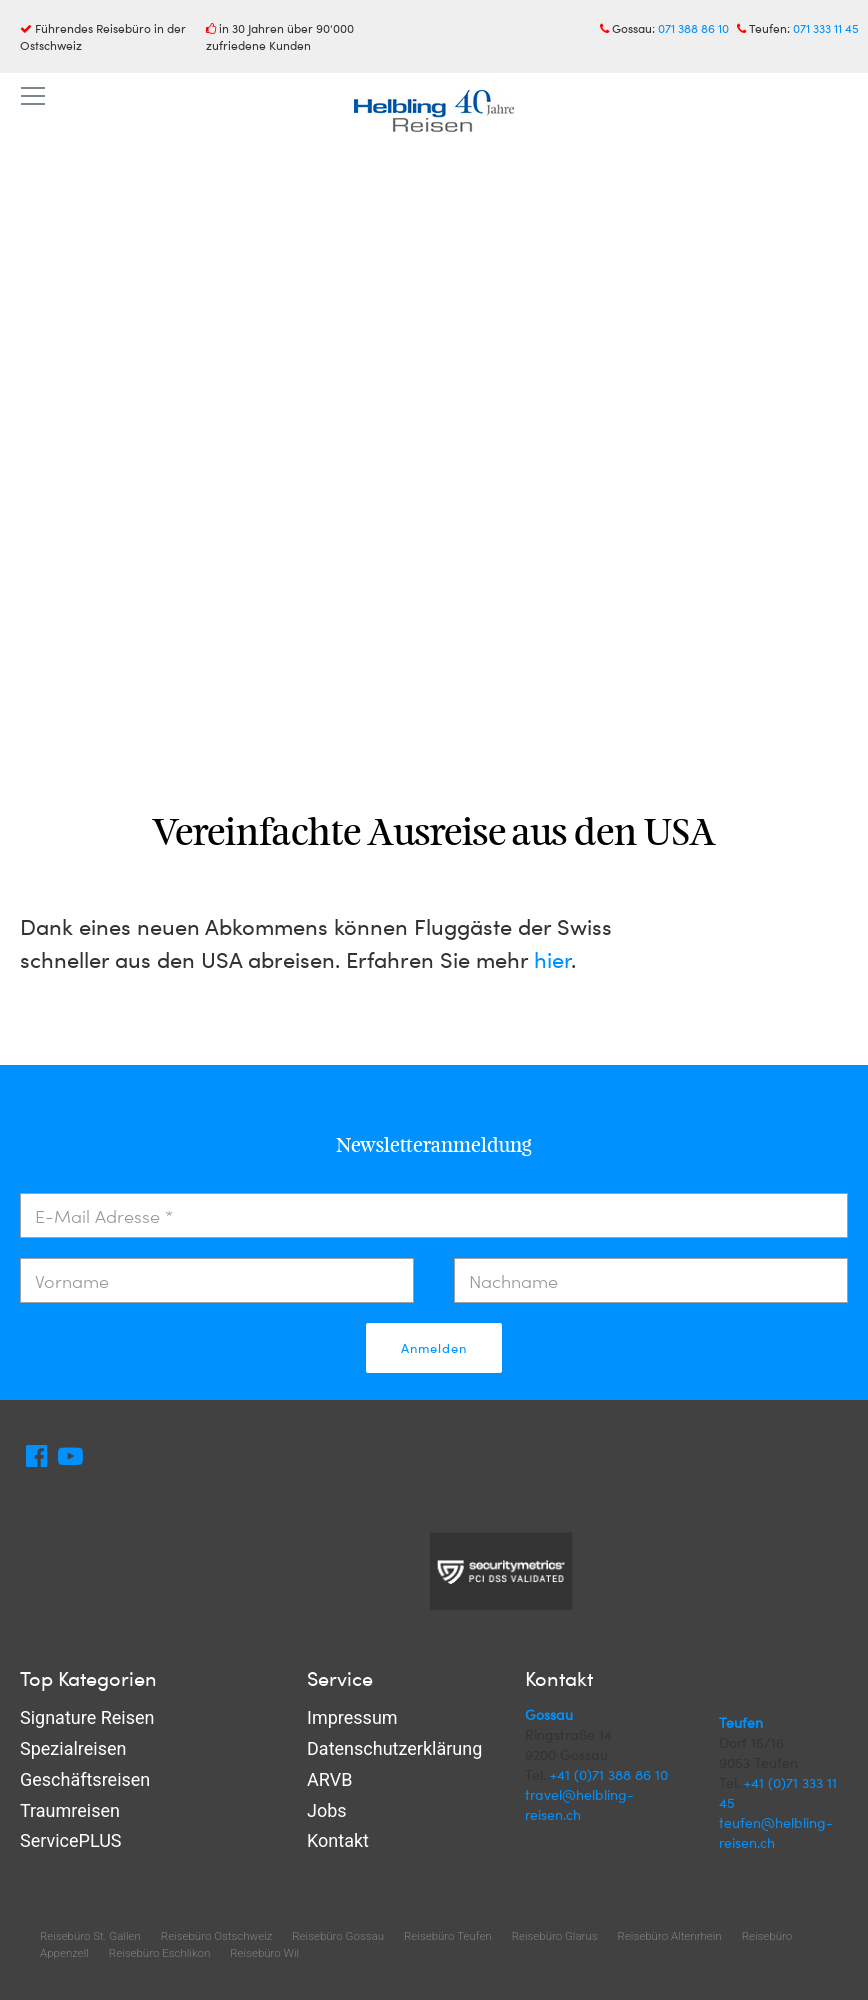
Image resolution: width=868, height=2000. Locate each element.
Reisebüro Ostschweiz (216, 1936)
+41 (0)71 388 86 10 (609, 1774)
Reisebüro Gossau (338, 1936)
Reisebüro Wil (264, 1953)
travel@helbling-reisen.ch (579, 1804)
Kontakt (338, 1840)
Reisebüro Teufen (448, 1936)
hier (552, 959)
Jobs (327, 1810)
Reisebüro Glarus (555, 1936)
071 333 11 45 (826, 28)
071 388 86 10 (693, 28)
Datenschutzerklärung (394, 1748)
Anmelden (434, 1348)
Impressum (352, 1717)
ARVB (329, 1779)
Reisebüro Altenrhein (670, 1936)
